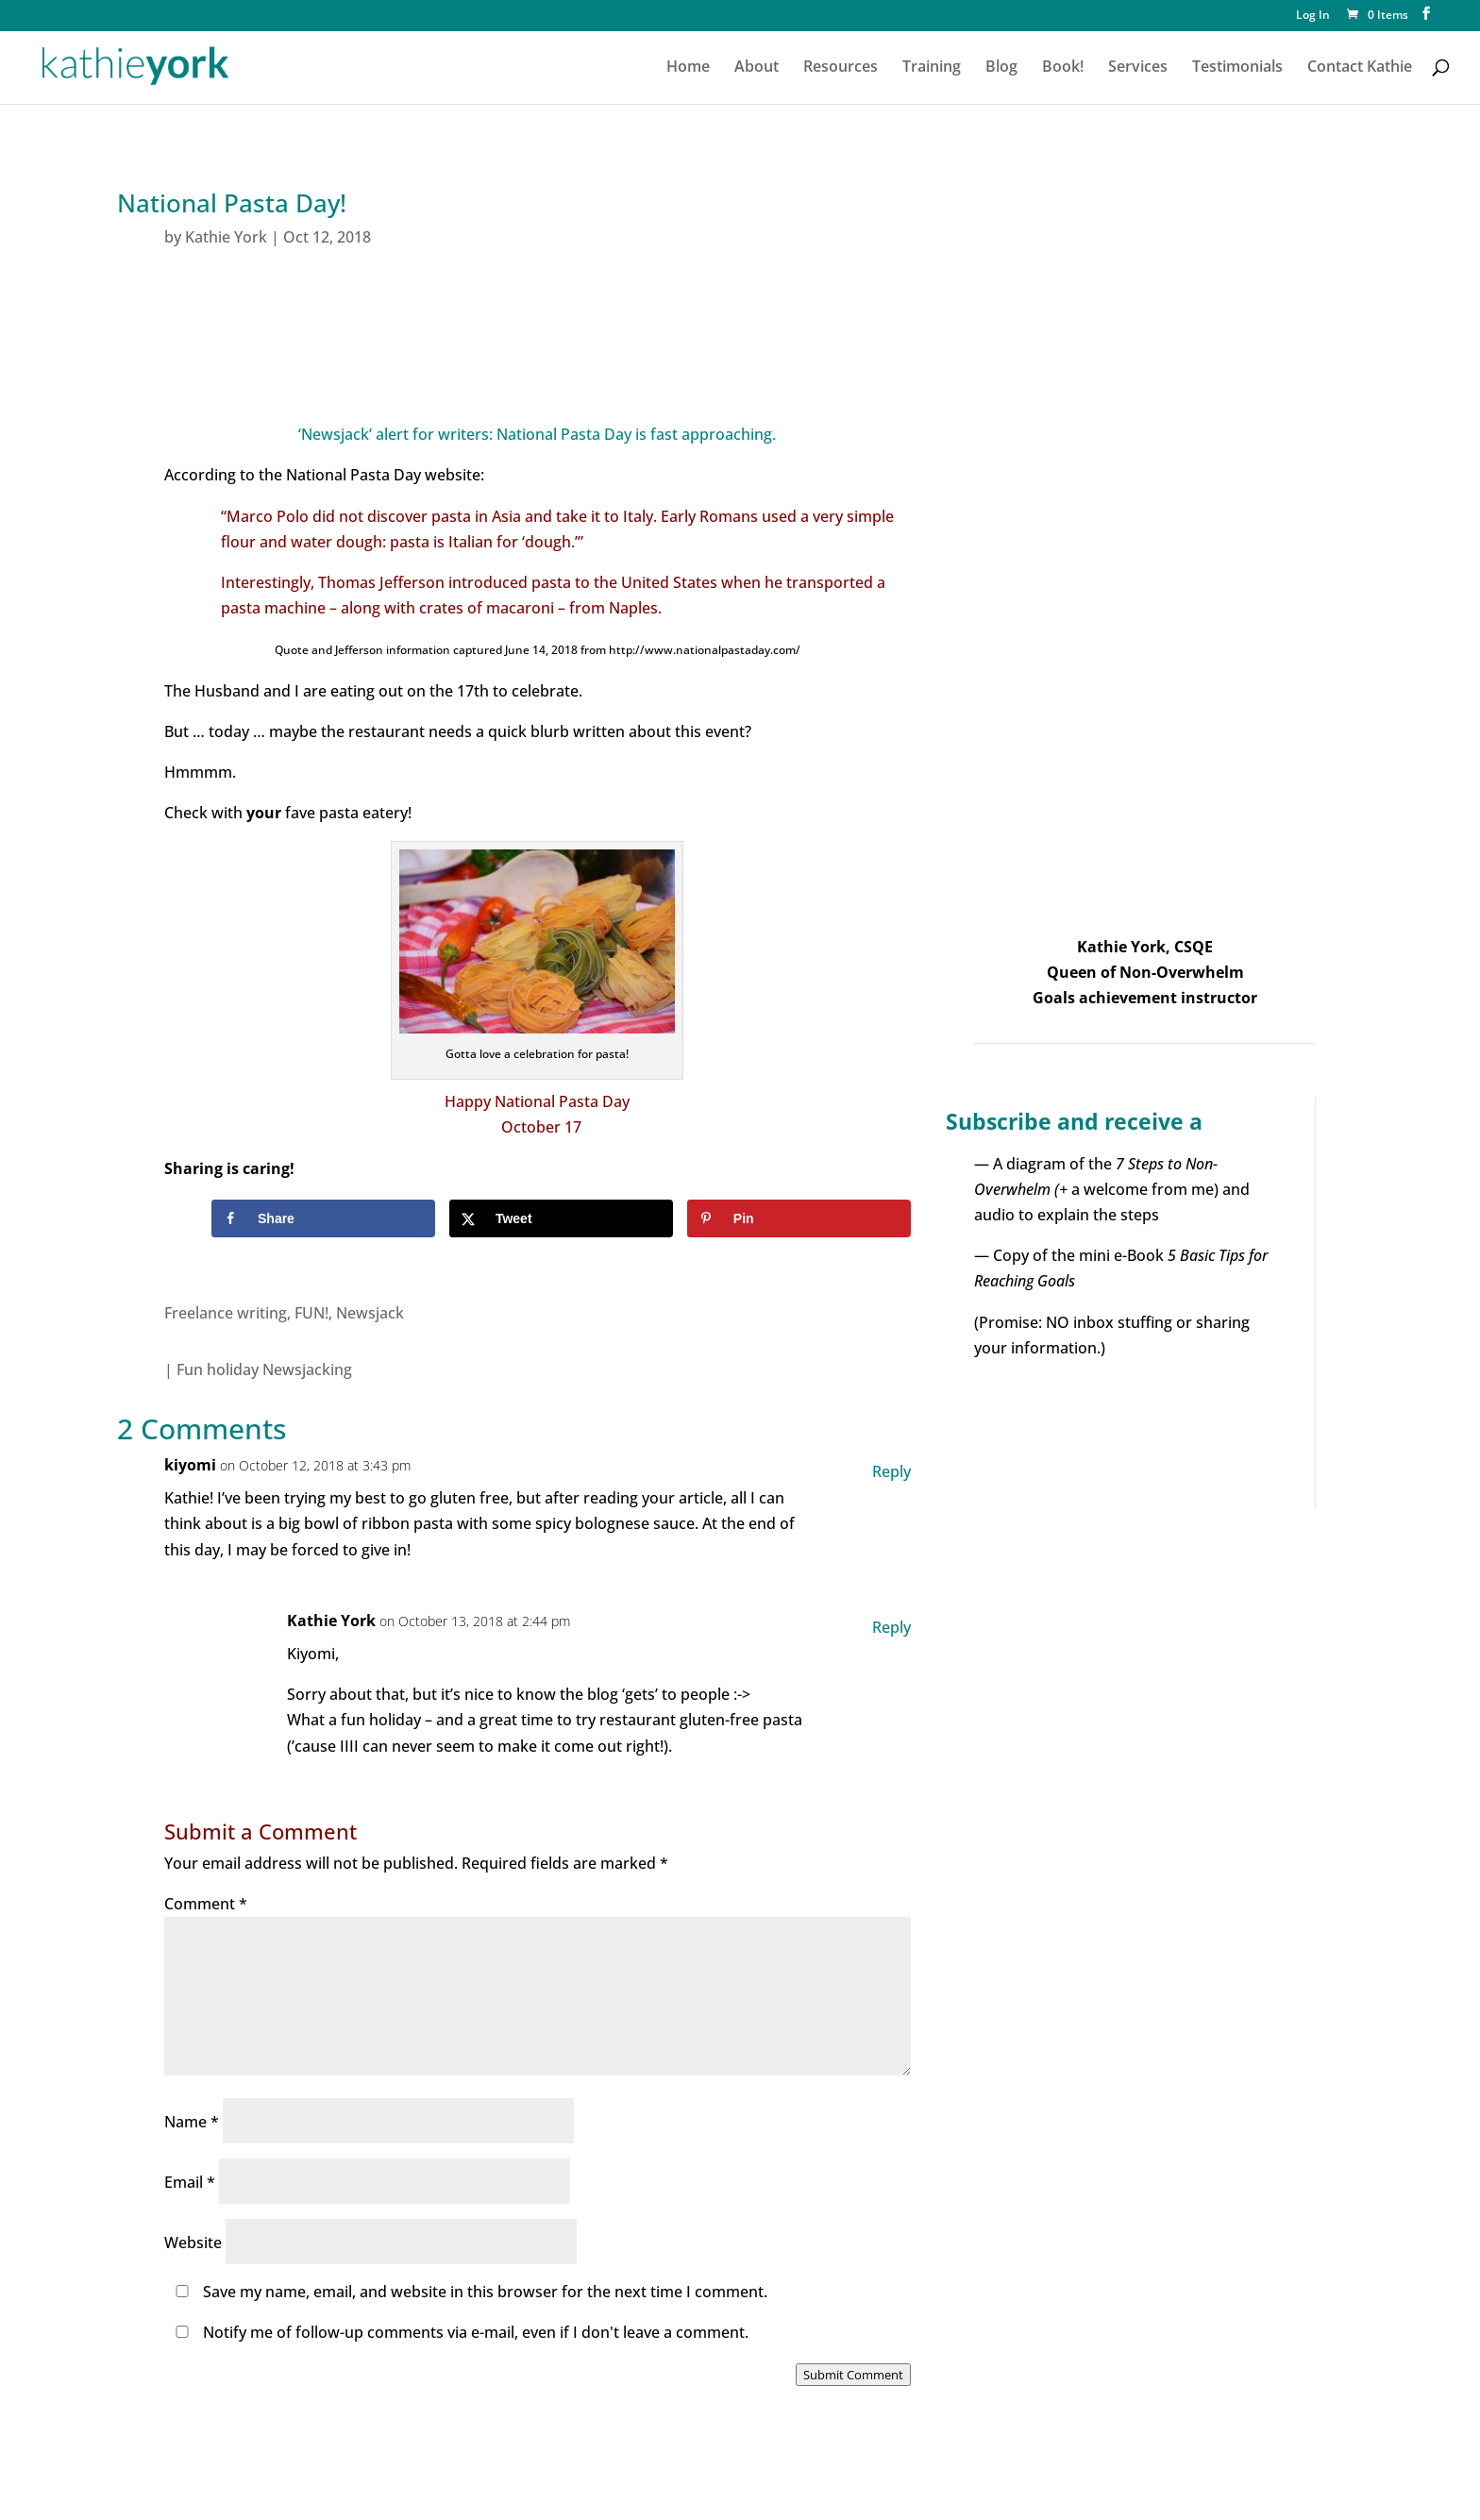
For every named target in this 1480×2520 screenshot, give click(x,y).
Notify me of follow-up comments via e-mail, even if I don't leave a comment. (458, 2332)
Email (189, 2182)
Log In (1313, 16)
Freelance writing (225, 1312)
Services (1138, 67)
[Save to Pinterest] (799, 1218)
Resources (840, 67)
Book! (1063, 67)
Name (191, 2121)
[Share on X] (561, 1218)
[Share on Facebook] (323, 1218)
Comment (205, 1903)
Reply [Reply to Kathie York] (891, 1627)
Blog (1001, 67)
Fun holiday (218, 1369)
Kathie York (226, 237)
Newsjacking (307, 1369)
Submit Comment (853, 2374)
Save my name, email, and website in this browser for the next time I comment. (485, 2291)
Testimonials (1237, 67)
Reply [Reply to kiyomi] (891, 1471)
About (756, 67)
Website (193, 2242)
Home (688, 67)
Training (931, 67)
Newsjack (370, 1312)
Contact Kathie (1359, 67)
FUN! (311, 1312)
